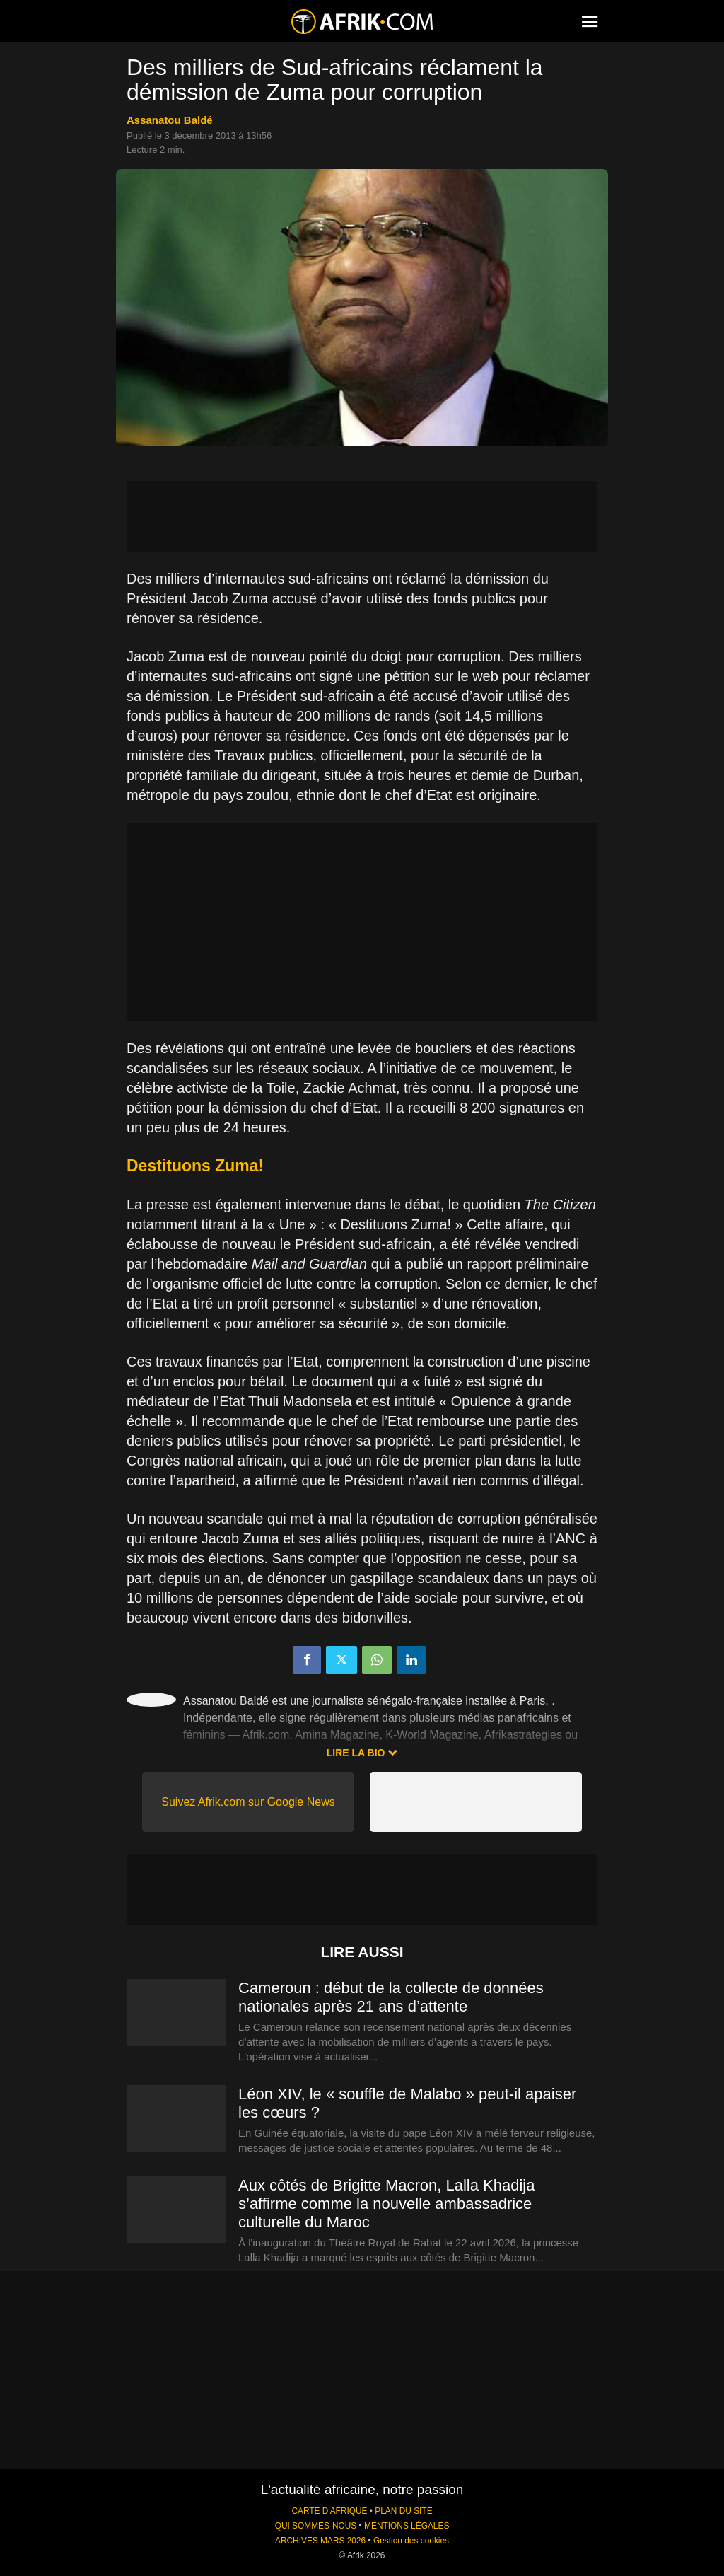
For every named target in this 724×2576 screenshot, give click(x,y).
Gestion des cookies (411, 2541)
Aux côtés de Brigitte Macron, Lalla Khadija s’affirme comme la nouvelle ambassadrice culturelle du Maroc (386, 2203)
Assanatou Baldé (170, 120)
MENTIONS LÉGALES (406, 2526)
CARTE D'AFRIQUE (329, 2511)
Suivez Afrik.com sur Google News (247, 1802)
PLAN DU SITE (403, 2511)
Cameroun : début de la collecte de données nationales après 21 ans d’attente (391, 1997)
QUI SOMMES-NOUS (316, 2526)
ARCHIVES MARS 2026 (320, 2541)
